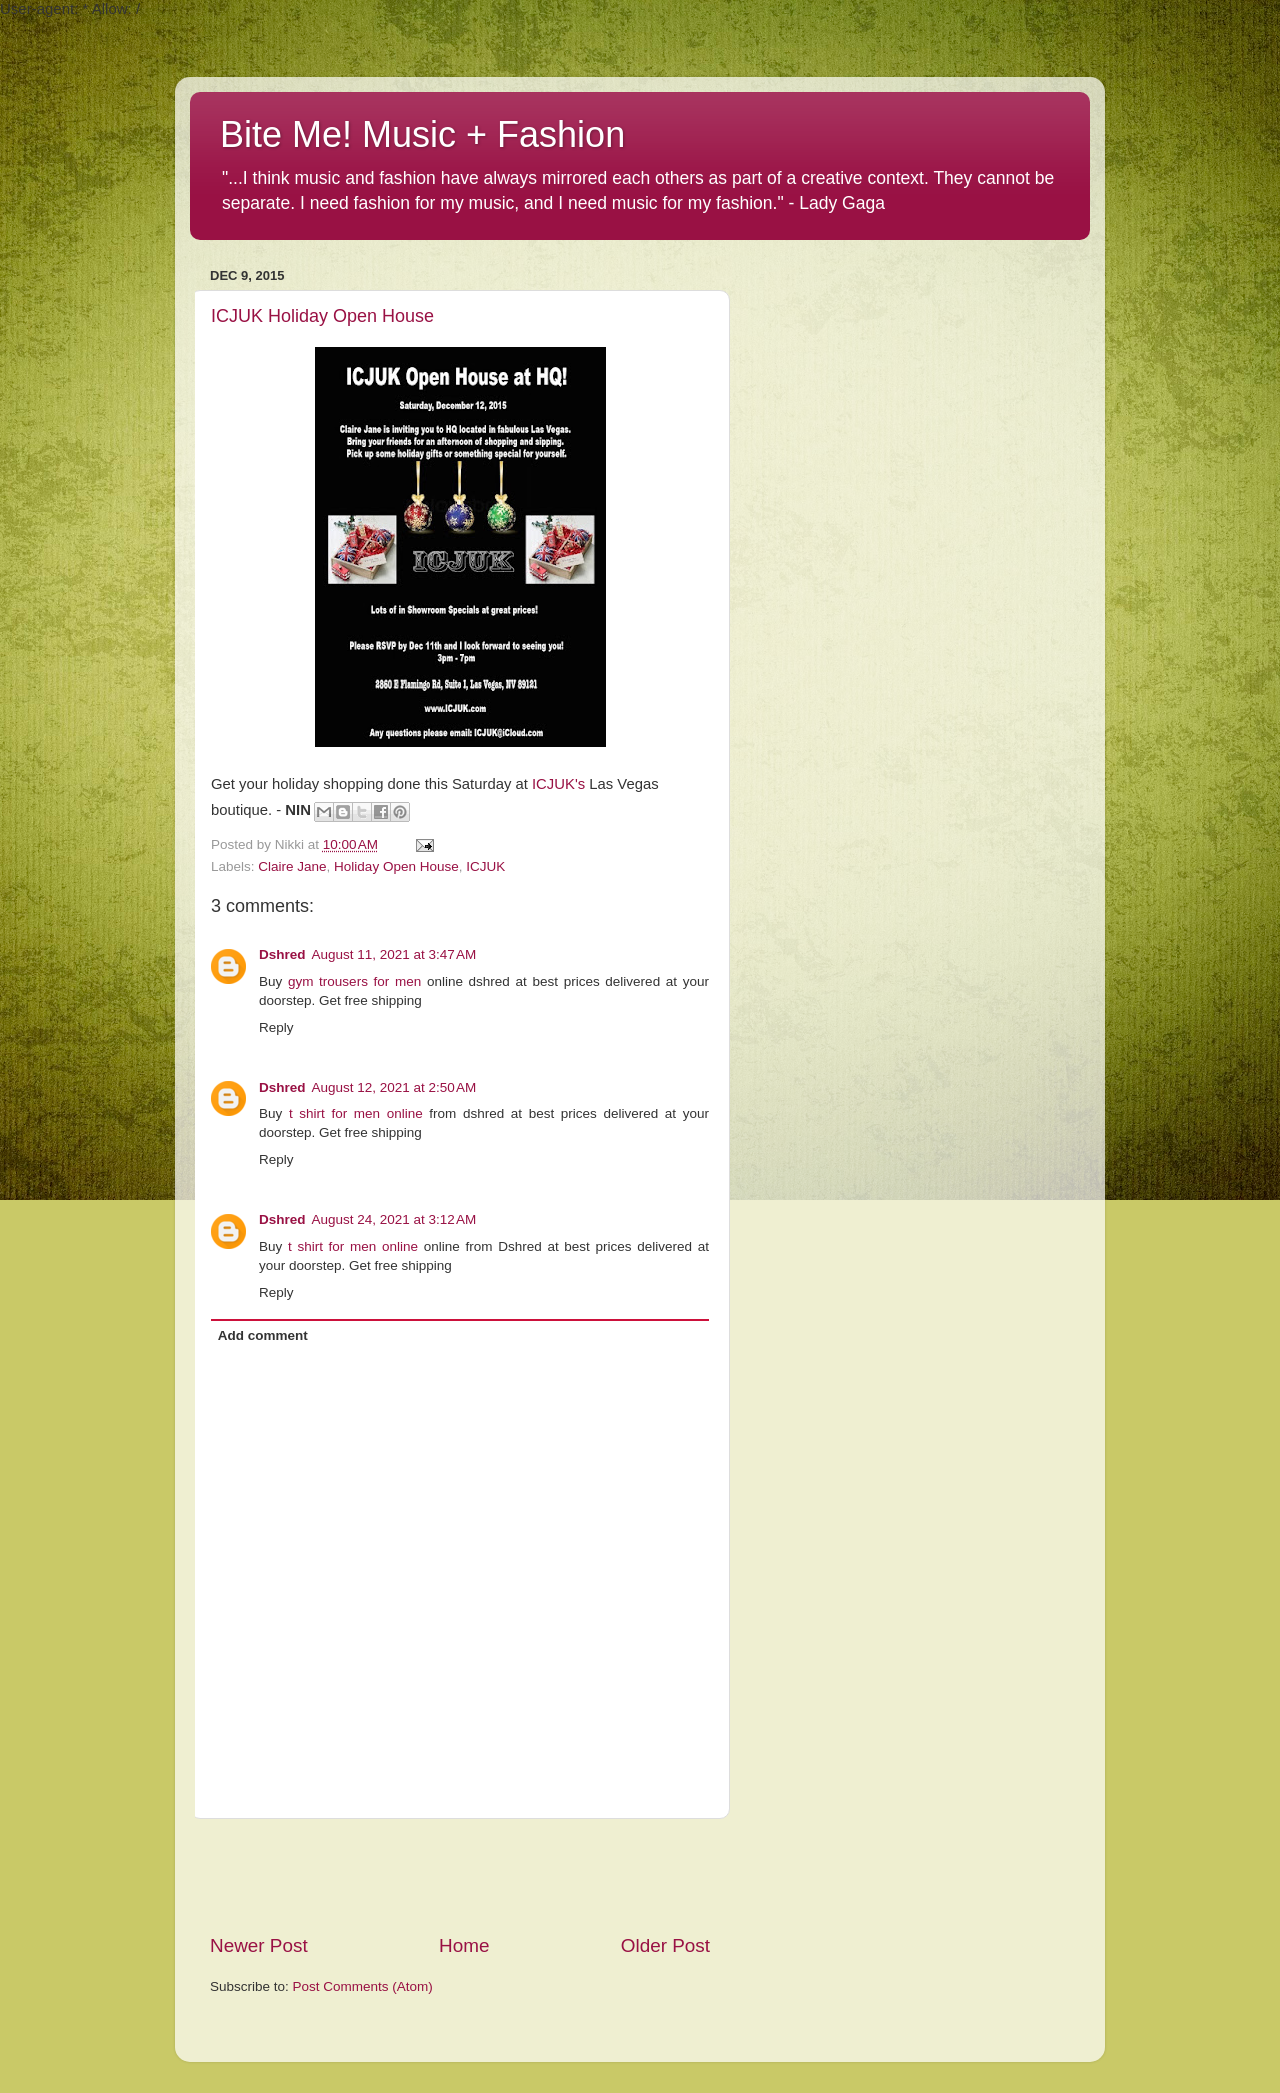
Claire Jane (292, 866)
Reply (276, 1027)
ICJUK (485, 866)
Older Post (665, 1945)
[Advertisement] (460, 1876)
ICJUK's (558, 784)
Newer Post (259, 1945)
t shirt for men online (356, 1113)
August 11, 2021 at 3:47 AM (394, 954)
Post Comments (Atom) (363, 1986)
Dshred (282, 954)
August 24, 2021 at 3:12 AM (394, 1219)
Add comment (263, 1335)
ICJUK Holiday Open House (322, 316)
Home (464, 1945)
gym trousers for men (354, 981)
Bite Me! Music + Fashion (422, 134)
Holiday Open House (396, 866)
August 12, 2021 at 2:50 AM (394, 1087)
